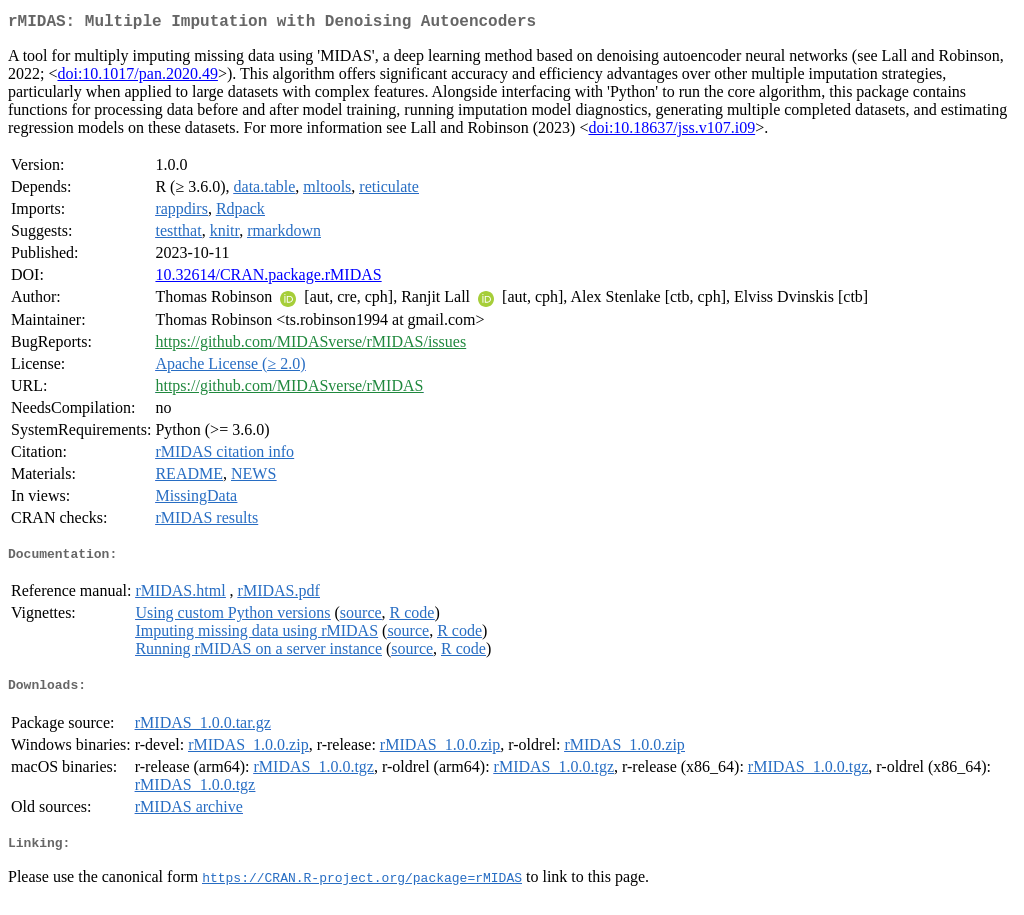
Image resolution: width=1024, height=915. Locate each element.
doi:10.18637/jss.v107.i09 (671, 131)
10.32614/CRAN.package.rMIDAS (268, 278)
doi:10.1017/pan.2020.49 (137, 77)
